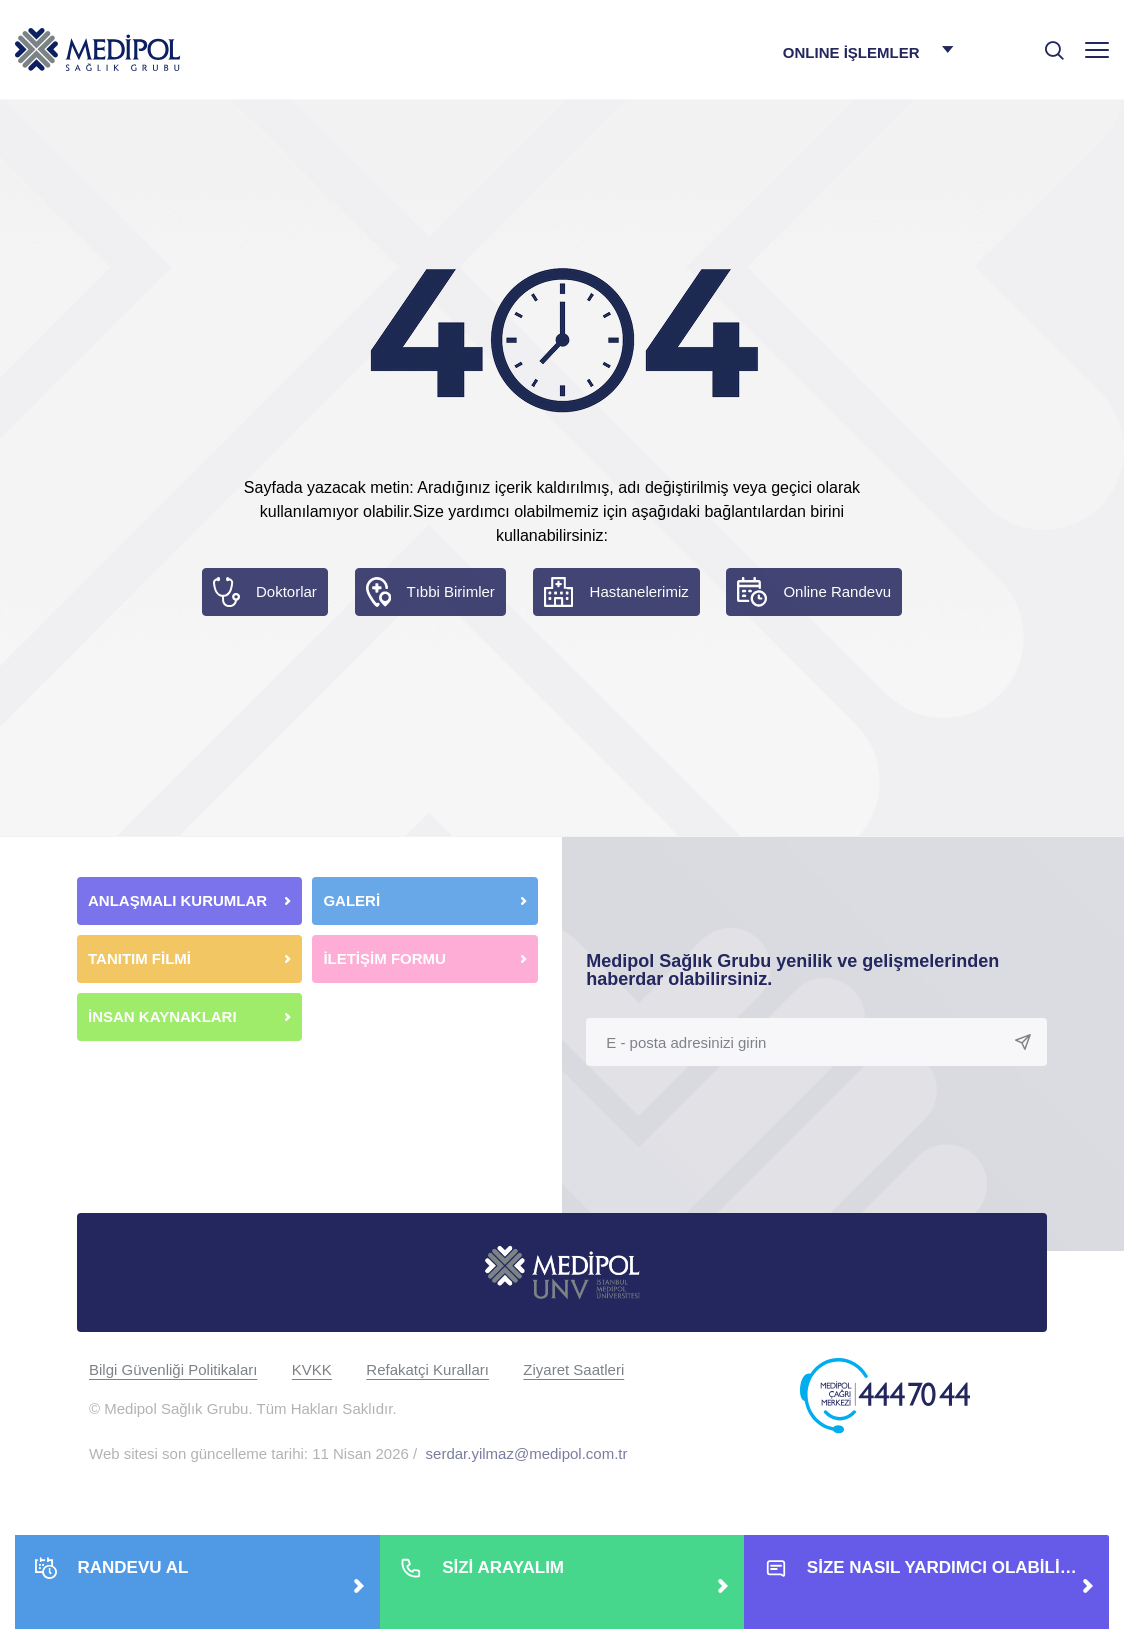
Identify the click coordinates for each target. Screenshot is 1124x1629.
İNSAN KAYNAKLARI (164, 1016)
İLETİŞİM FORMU (384, 958)
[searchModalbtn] (1047, 43)
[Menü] (1097, 49)
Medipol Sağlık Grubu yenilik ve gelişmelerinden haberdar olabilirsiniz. (792, 970)
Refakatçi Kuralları (427, 1369)
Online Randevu (837, 591)
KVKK (312, 1369)
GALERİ (351, 900)
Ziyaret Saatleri (573, 1369)
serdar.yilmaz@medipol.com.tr (527, 1453)
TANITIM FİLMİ (139, 958)
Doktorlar (286, 591)
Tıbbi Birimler (451, 591)
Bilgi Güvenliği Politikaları (173, 1369)
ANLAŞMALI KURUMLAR (177, 900)
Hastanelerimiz (639, 591)
